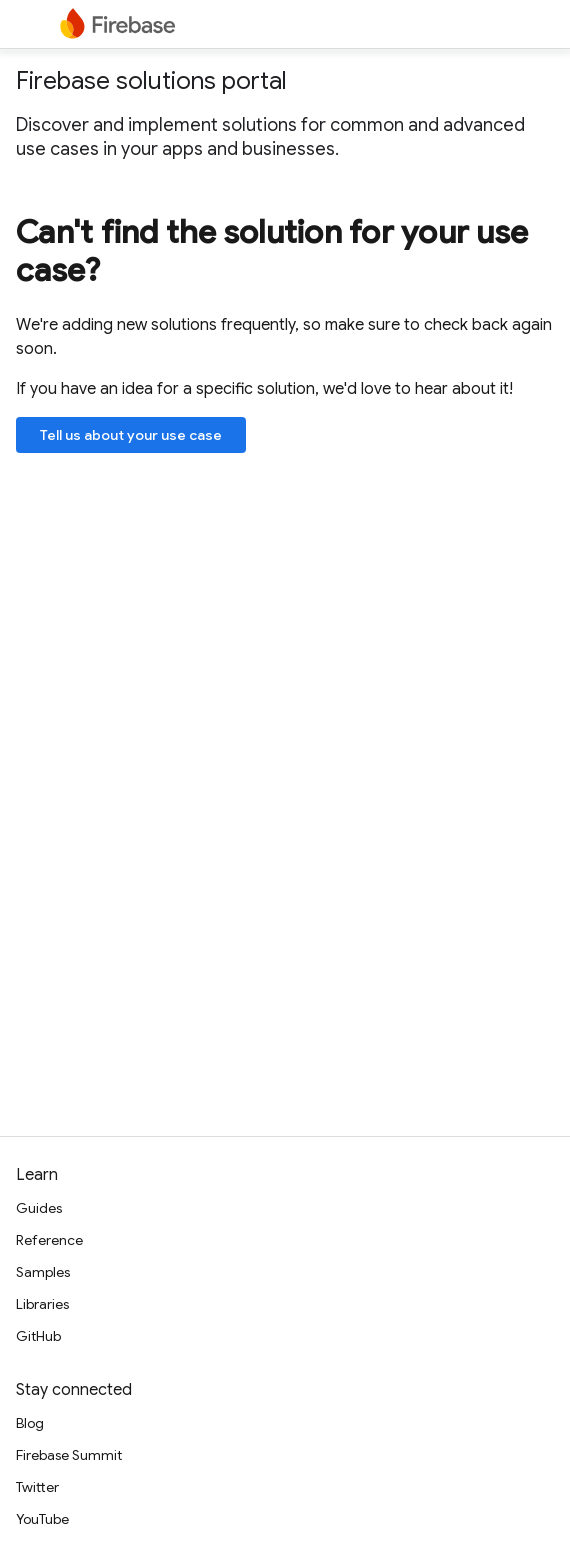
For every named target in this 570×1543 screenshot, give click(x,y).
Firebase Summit (69, 1455)
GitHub (38, 1336)
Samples (43, 1272)
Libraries (42, 1304)
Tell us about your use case (131, 435)
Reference (49, 1240)
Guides (39, 1208)
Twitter (37, 1487)
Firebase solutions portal (151, 81)
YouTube (42, 1519)
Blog (30, 1423)
